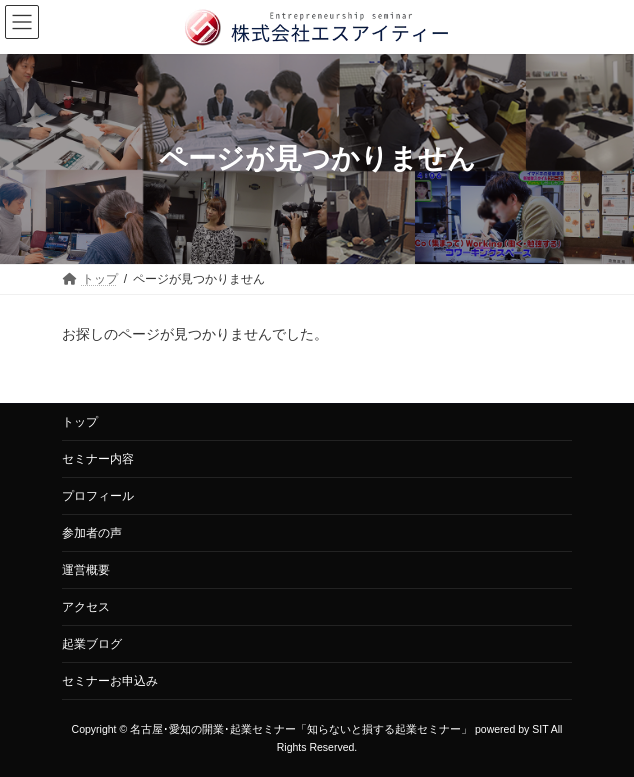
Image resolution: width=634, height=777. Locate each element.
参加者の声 (92, 533)
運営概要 (86, 570)
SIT (540, 729)
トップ (80, 422)
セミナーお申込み (110, 681)
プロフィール (98, 496)
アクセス (86, 607)
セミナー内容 (98, 459)
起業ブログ (92, 644)
